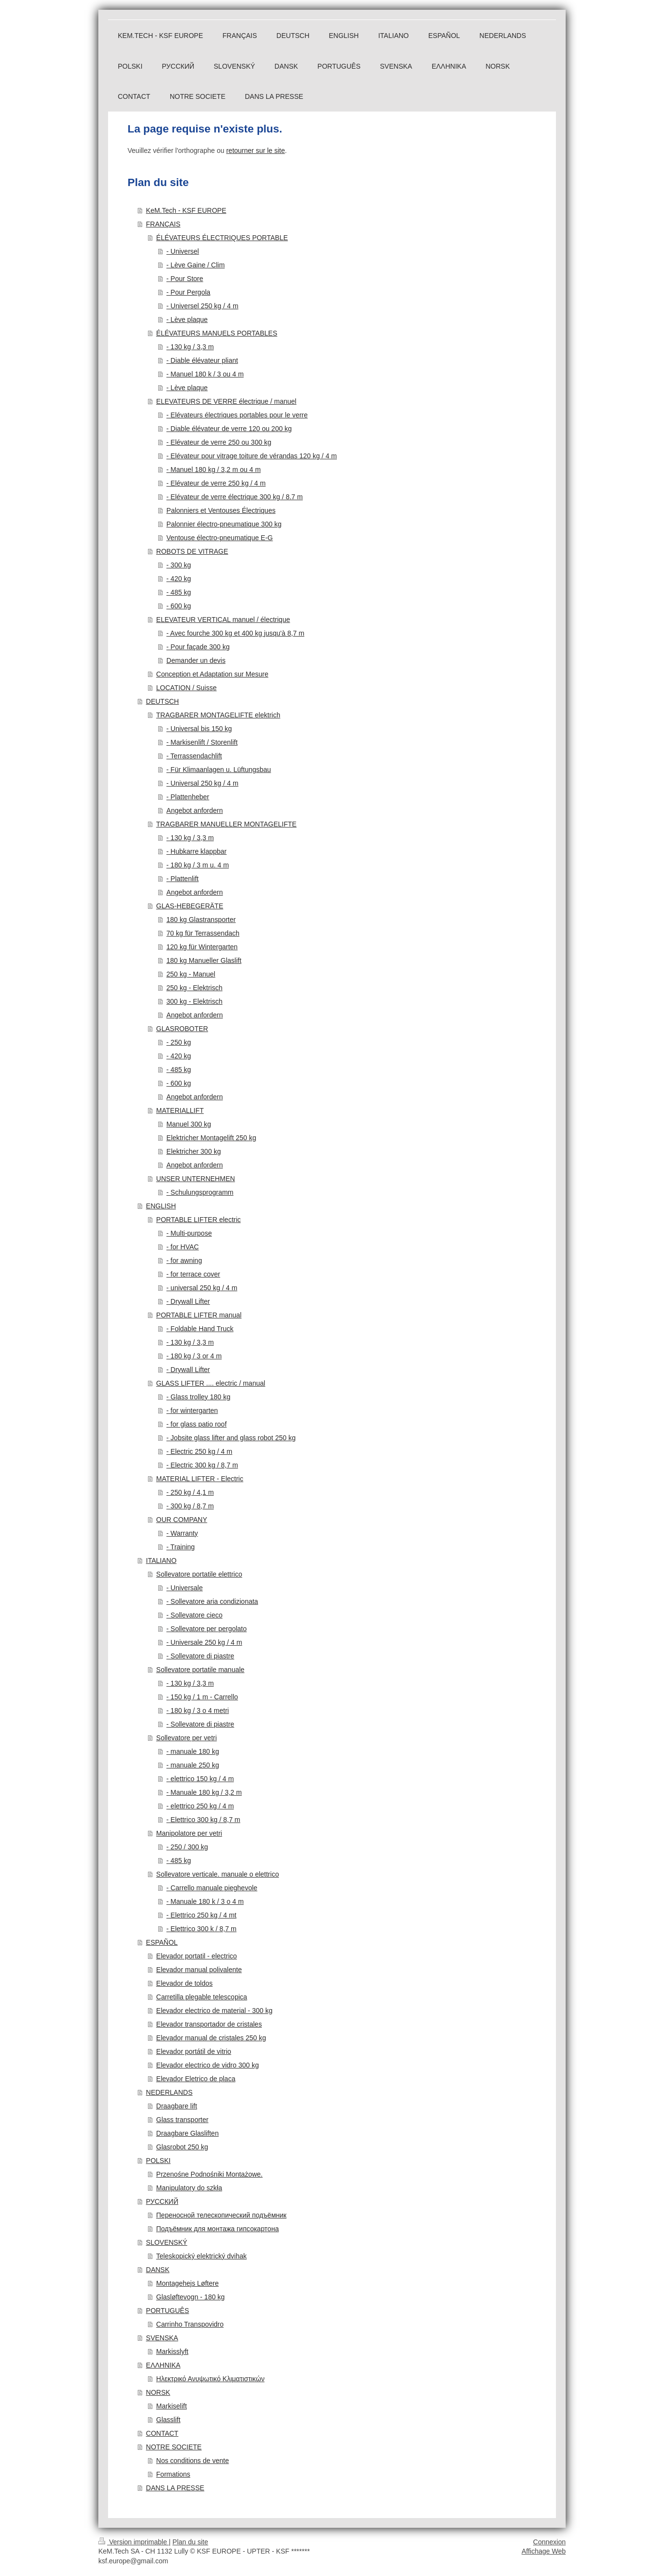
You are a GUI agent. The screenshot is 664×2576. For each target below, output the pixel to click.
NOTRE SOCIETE (174, 2447)
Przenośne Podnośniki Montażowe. (209, 2174)
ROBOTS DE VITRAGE (192, 551)
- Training (180, 1547)
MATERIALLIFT (180, 1110)
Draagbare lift (176, 2106)
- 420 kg (178, 579)
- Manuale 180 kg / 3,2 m (204, 1792)
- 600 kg (178, 606)
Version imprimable (133, 2542)
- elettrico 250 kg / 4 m (200, 1806)
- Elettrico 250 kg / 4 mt (201, 1915)
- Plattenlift (182, 879)
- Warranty (182, 1533)
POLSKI (158, 2160)
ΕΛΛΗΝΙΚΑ (163, 2365)
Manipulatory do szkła (189, 2188)
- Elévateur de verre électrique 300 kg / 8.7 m (234, 497)
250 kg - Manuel (190, 974)
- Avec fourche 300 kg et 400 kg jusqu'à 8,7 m (235, 633)
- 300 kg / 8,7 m (190, 1506)
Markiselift (171, 2406)
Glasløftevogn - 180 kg (190, 2297)
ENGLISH (161, 1206)
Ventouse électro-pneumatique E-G (219, 538)
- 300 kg (178, 565)
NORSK (158, 2392)
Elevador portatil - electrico (196, 1956)
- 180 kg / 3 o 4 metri (197, 1710)
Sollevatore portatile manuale (200, 1669)
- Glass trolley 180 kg (198, 1397)
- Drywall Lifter (188, 1301)
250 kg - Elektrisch (194, 988)
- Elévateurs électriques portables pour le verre (237, 415)
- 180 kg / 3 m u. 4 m (197, 865)
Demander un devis (195, 660)
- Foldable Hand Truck (200, 1329)
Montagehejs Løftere (187, 2283)
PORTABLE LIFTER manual (198, 1315)
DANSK (157, 2270)
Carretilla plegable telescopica (201, 1997)
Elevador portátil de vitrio (193, 2051)
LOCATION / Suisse (186, 688)
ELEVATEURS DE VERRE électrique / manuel (226, 401)
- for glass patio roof (196, 1424)
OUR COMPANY (181, 1519)
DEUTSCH (162, 701)
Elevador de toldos (184, 1983)
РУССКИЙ (162, 2201)
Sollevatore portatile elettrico (199, 1574)
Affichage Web (543, 2551)
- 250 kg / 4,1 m (190, 1492)
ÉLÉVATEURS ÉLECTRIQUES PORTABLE (222, 238)
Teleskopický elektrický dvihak (201, 2256)
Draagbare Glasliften (187, 2133)
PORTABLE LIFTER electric (198, 1219)
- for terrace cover (193, 1274)
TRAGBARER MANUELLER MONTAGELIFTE (226, 824)
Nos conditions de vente (192, 2460)
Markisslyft (172, 2351)
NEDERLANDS (169, 2092)
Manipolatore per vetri (189, 1833)
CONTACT (162, 2433)
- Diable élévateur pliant (202, 360)
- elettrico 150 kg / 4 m (200, 1779)
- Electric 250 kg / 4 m (199, 1451)
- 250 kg (178, 1042)
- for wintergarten (192, 1410)
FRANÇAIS (163, 224)
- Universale (184, 1588)
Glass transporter (182, 2120)
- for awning (184, 1260)
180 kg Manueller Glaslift (203, 960)
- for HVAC (182, 1247)
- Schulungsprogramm (200, 1192)
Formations (173, 2474)
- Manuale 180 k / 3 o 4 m (205, 1901)
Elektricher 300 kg (193, 1151)
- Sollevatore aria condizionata (212, 1601)
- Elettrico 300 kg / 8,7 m (203, 1820)
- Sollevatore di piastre (200, 1656)
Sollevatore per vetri (186, 1738)
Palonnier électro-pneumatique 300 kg (224, 524)
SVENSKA (162, 2338)
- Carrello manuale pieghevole (212, 1888)
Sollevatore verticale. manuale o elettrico (217, 1874)
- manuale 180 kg (192, 1751)
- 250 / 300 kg (187, 1847)
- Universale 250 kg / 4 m (204, 1642)
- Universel (182, 251)
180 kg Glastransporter (201, 919)
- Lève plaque (187, 319)
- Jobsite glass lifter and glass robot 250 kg (230, 1438)
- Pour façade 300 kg (198, 647)
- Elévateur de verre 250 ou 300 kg (219, 442)
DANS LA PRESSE (175, 2488)
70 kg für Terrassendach (203, 933)
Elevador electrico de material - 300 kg (214, 2010)
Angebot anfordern (194, 810)
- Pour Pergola (188, 292)
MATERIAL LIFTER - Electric (199, 1479)
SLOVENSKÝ (166, 2242)
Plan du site (190, 2542)
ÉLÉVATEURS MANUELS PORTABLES (216, 333)
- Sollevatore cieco (194, 1615)
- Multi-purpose (189, 1233)
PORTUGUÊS (167, 2310)
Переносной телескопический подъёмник (221, 2215)
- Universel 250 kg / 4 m (202, 306)
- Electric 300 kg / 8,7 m (202, 1465)
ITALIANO (161, 1560)
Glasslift (168, 2420)
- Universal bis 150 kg (199, 729)
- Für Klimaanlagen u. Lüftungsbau (218, 769)
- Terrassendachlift (194, 756)
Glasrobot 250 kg (182, 2147)
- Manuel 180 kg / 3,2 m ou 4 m (213, 469)
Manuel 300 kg (188, 1124)
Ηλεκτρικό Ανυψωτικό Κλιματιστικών (210, 2379)
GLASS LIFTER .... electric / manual (210, 1383)
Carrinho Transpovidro (190, 2324)
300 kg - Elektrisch (194, 1001)
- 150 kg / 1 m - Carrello (202, 1697)
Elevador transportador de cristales (209, 2024)
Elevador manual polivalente (199, 1970)
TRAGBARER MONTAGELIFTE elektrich (218, 715)
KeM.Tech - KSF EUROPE (186, 210)
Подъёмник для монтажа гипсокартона (217, 2229)
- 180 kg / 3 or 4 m (194, 1356)
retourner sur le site (255, 150)
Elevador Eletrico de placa (196, 2079)
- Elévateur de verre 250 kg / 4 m (216, 483)
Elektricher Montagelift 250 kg (211, 1138)
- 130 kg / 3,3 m (190, 347)
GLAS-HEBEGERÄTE (189, 906)
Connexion (549, 2542)
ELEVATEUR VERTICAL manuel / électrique (223, 619)
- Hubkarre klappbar (196, 851)
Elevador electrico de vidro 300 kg (207, 2065)
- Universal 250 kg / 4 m (202, 783)
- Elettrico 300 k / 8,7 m (201, 1929)
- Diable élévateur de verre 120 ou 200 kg (229, 428)
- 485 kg (178, 592)
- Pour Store (184, 278)
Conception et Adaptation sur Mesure (212, 674)
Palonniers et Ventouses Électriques (221, 510)
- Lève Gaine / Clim (195, 265)
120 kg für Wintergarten (202, 947)
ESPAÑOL (162, 1942)
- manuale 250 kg (192, 1765)
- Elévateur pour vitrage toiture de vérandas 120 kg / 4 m (251, 456)
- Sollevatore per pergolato (206, 1629)
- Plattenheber (187, 797)
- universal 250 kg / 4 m (202, 1288)
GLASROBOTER (182, 1029)
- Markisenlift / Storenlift (202, 742)
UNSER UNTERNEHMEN (195, 1179)
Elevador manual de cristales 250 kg (211, 2038)
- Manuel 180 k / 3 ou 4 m (205, 374)
